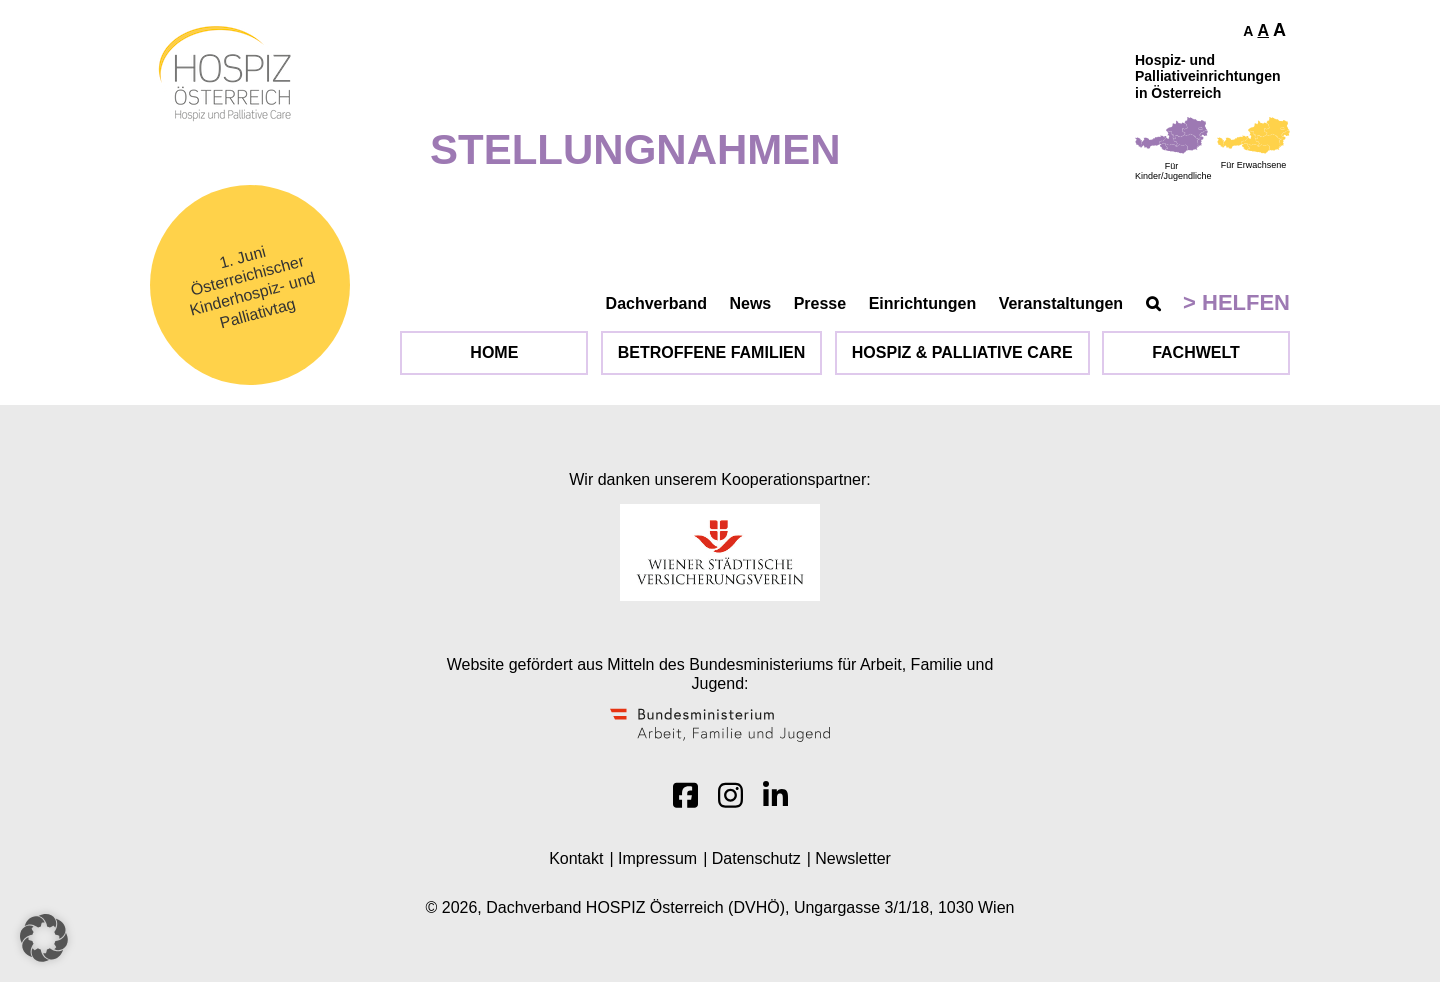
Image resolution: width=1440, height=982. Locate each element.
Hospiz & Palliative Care (962, 352)
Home (494, 352)
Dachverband (656, 303)
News (750, 303)
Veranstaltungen (1061, 303)
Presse (820, 303)
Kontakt (576, 858)
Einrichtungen (923, 303)
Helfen (1246, 302)
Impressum (657, 858)
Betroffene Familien (712, 352)
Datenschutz (756, 858)
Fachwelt (1196, 352)
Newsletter (853, 858)
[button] (44, 938)
